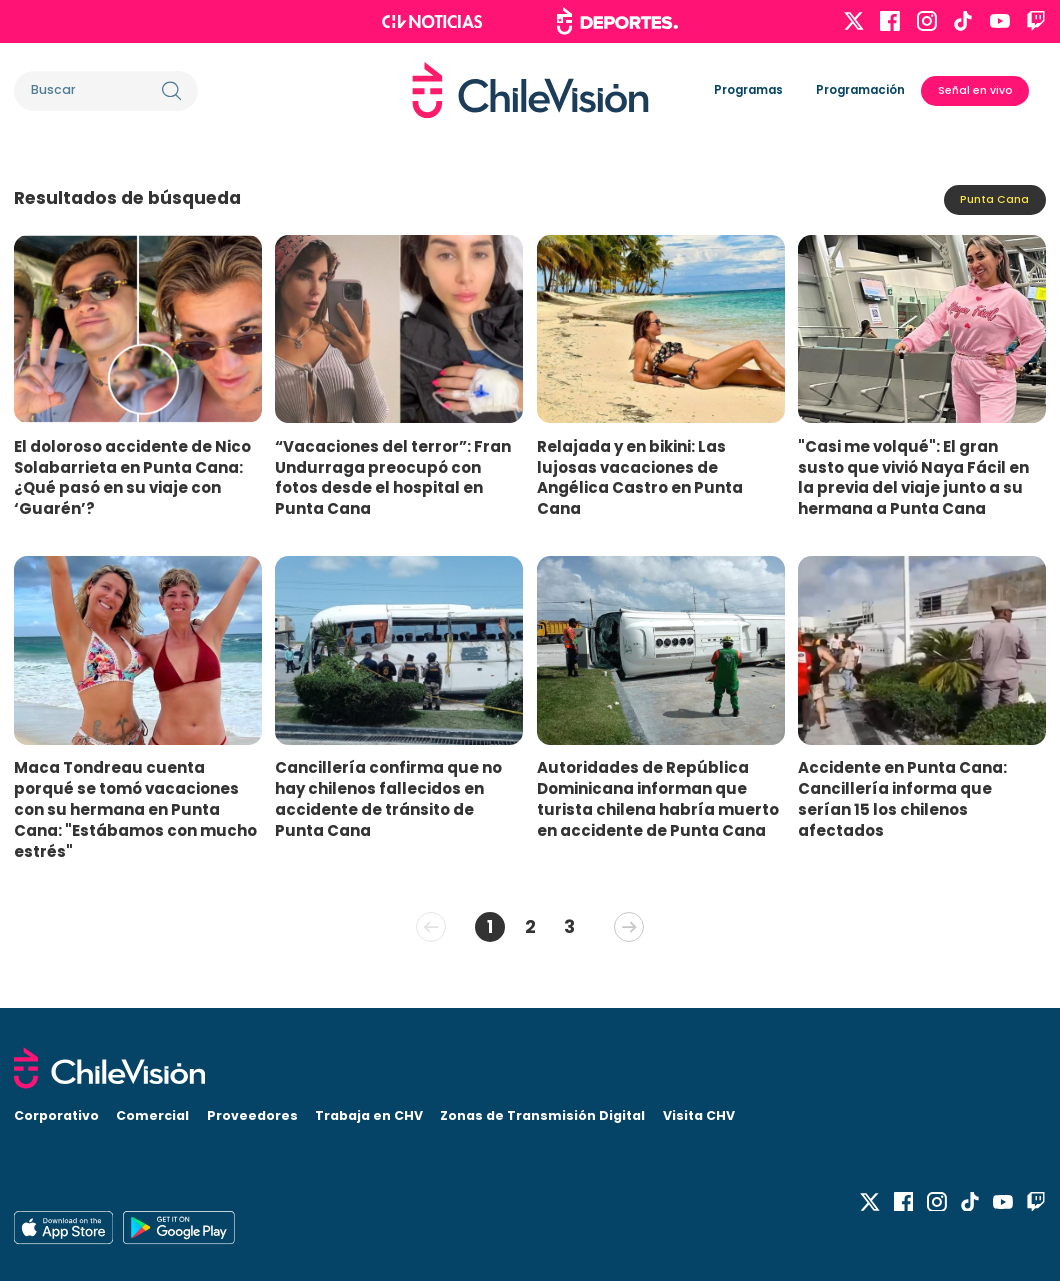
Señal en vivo (975, 90)
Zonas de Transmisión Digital (542, 1115)
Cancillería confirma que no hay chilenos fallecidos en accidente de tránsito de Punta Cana (388, 798)
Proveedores (252, 1115)
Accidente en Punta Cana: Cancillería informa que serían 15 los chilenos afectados (902, 798)
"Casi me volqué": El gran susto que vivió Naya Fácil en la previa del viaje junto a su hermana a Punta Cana (913, 477)
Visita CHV (699, 1115)
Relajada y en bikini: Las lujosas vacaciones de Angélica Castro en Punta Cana (640, 477)
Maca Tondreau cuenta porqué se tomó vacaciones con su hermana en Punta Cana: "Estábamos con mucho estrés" (135, 809)
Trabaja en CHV (369, 1115)
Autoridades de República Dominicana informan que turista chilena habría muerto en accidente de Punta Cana (658, 798)
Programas (748, 90)
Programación (860, 90)
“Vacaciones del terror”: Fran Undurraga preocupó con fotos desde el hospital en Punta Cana (393, 477)
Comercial (152, 1115)
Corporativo (56, 1115)
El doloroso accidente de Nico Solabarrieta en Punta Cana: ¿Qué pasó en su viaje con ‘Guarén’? (132, 477)
